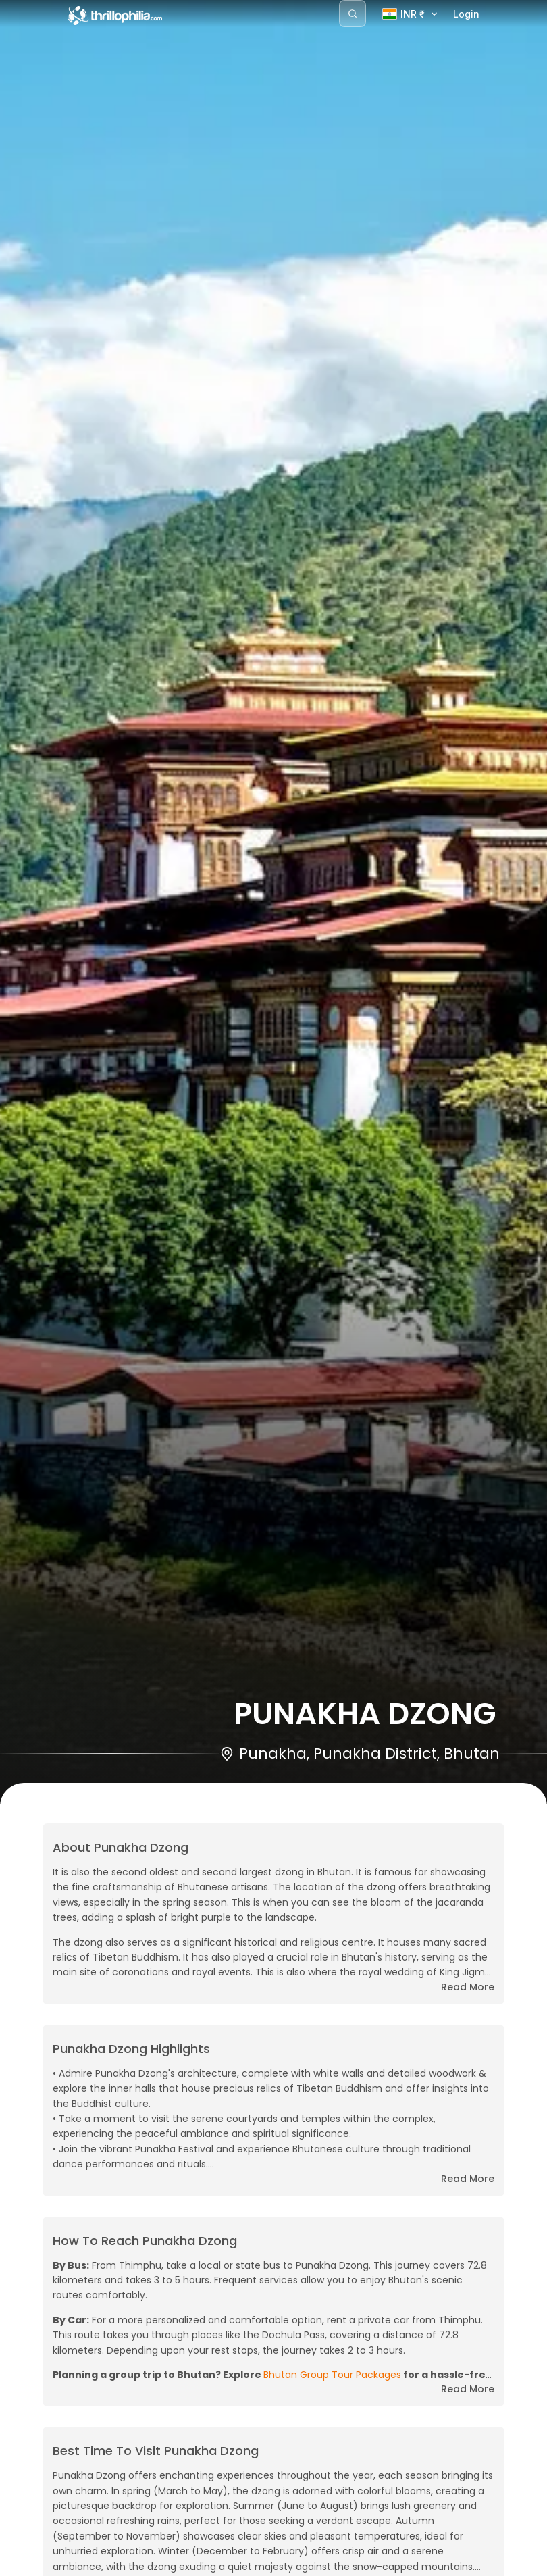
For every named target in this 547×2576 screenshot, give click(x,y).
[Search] (352, 13)
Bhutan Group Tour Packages (332, 2374)
